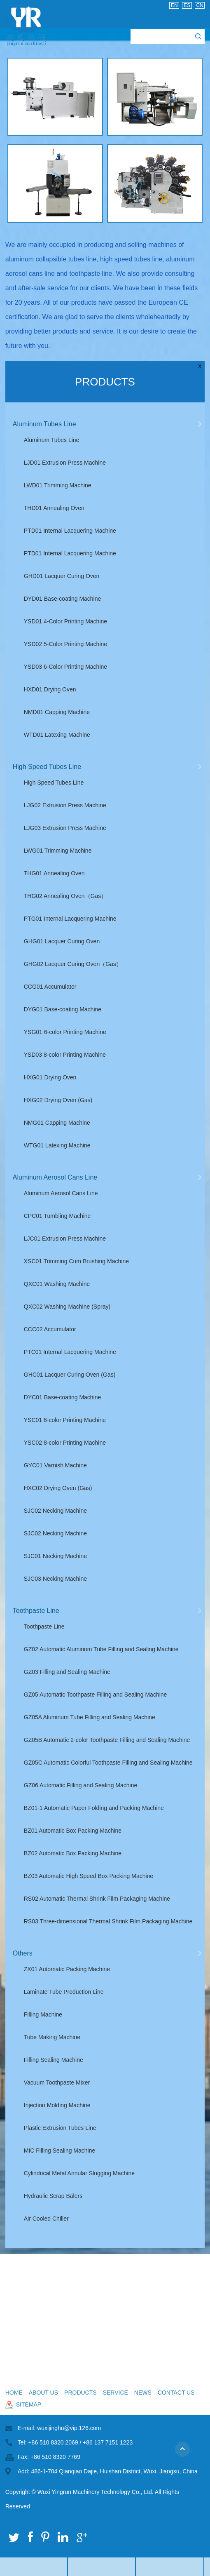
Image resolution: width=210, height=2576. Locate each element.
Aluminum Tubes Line (44, 424)
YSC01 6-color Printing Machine (65, 1420)
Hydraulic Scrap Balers (53, 2196)
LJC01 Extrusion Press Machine (65, 1238)
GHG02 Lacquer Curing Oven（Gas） (73, 964)
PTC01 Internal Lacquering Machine (70, 1352)
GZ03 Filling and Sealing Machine (67, 1672)
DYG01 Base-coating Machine (62, 1009)
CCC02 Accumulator (50, 1329)
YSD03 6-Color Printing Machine (65, 666)
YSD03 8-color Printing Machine (65, 1054)
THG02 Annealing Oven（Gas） (65, 896)
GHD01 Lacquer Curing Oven (62, 576)
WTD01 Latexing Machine (57, 734)
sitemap (28, 2404)
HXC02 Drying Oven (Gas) (58, 1488)
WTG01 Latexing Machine (57, 1145)
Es (187, 5)
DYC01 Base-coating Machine (62, 1397)
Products (105, 382)
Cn (199, 5)
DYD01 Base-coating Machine (62, 598)
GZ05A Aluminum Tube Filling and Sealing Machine (89, 1717)
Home (14, 2392)
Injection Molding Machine (57, 2105)
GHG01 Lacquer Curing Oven (62, 941)
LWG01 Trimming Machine (58, 850)
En (174, 5)
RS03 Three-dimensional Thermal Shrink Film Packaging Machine (108, 1921)
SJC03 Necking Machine (55, 1578)
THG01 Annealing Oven (54, 873)
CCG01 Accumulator (50, 986)
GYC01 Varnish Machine (55, 1465)
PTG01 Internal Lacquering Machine (70, 918)
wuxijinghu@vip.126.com (69, 2428)
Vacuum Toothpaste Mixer (57, 2082)
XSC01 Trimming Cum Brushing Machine (76, 1261)
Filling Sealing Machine (53, 2060)
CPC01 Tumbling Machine (57, 1216)
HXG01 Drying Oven (50, 1077)
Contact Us (176, 2392)
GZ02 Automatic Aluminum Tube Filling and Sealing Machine (101, 1649)
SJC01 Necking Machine (55, 1556)
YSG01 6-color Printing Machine (65, 1032)
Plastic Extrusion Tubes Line (60, 2128)
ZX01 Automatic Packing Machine (67, 1969)
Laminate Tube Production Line (64, 1991)
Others (23, 1953)
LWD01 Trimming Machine (57, 485)
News (143, 2392)
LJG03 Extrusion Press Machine (65, 828)
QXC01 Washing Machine (57, 1284)
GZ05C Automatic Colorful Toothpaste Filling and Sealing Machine (108, 1762)
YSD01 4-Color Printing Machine (65, 621)
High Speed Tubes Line (47, 766)
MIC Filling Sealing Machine (60, 2150)
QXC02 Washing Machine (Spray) (67, 1306)
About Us (43, 2392)
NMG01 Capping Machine (57, 1122)
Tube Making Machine (52, 2037)
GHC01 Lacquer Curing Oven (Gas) (70, 1374)
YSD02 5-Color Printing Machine (65, 644)
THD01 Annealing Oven (54, 508)
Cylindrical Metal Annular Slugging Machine (79, 2173)
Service (115, 2392)
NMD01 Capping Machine (57, 712)
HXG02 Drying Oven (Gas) (58, 1100)
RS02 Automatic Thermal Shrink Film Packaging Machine (97, 1898)
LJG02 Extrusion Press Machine (65, 805)
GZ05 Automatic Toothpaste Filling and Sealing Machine (95, 1694)
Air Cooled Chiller (46, 2218)
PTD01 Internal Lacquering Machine (70, 530)
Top (186, 2453)
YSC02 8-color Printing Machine (65, 1442)
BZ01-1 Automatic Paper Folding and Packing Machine (94, 1808)
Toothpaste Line (36, 1610)
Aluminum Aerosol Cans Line (55, 1177)
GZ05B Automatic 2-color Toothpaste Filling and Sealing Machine (107, 1740)
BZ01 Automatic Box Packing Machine (72, 1830)
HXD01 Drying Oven (50, 689)
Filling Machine (43, 2014)
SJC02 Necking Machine (55, 1510)
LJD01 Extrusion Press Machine (65, 462)
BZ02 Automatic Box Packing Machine (72, 1853)
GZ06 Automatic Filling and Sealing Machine (80, 1785)
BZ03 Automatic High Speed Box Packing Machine (88, 1876)
